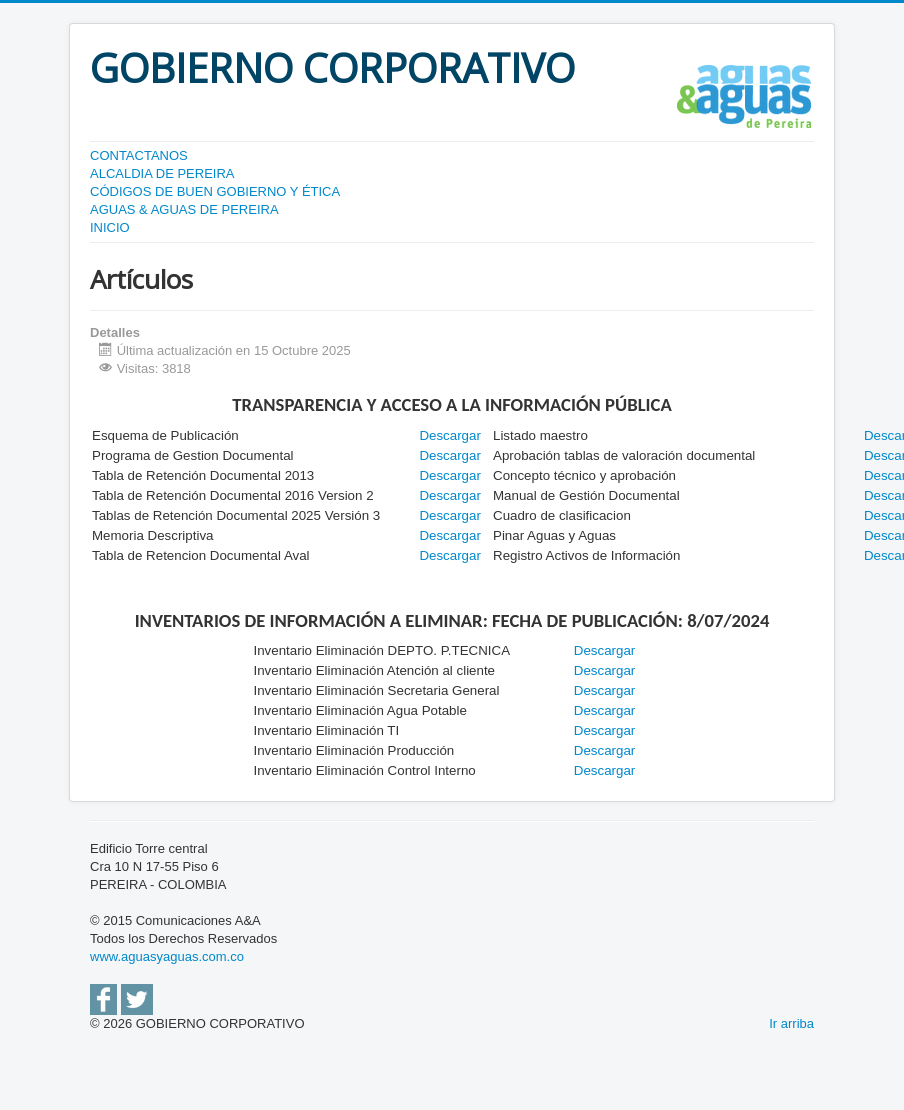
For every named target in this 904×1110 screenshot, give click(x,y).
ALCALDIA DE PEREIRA (162, 173)
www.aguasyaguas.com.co (167, 956)
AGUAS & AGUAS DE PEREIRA (184, 209)
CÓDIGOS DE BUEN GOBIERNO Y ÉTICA (215, 191)
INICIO (110, 227)
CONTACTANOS (139, 155)
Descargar (449, 455)
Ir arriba (791, 1023)
